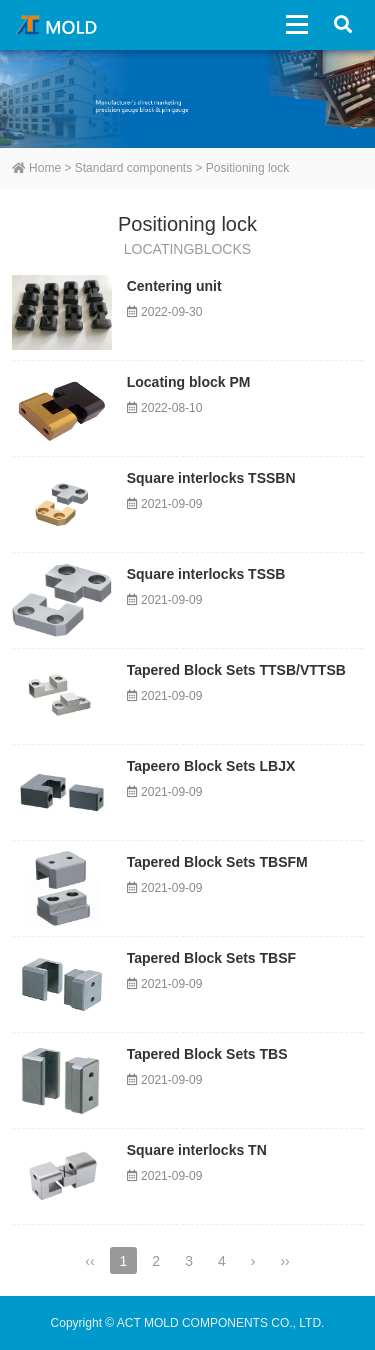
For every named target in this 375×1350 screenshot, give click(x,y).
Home (36, 168)
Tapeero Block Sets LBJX (211, 766)
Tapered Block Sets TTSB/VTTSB (236, 670)
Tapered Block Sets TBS (207, 1054)
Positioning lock (247, 168)
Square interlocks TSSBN (211, 478)
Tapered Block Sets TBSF (211, 958)
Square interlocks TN (197, 1150)
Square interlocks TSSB (206, 574)
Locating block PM (189, 382)
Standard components (133, 168)
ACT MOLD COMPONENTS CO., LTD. (59, 25)
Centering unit (174, 286)
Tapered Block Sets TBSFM (217, 862)
